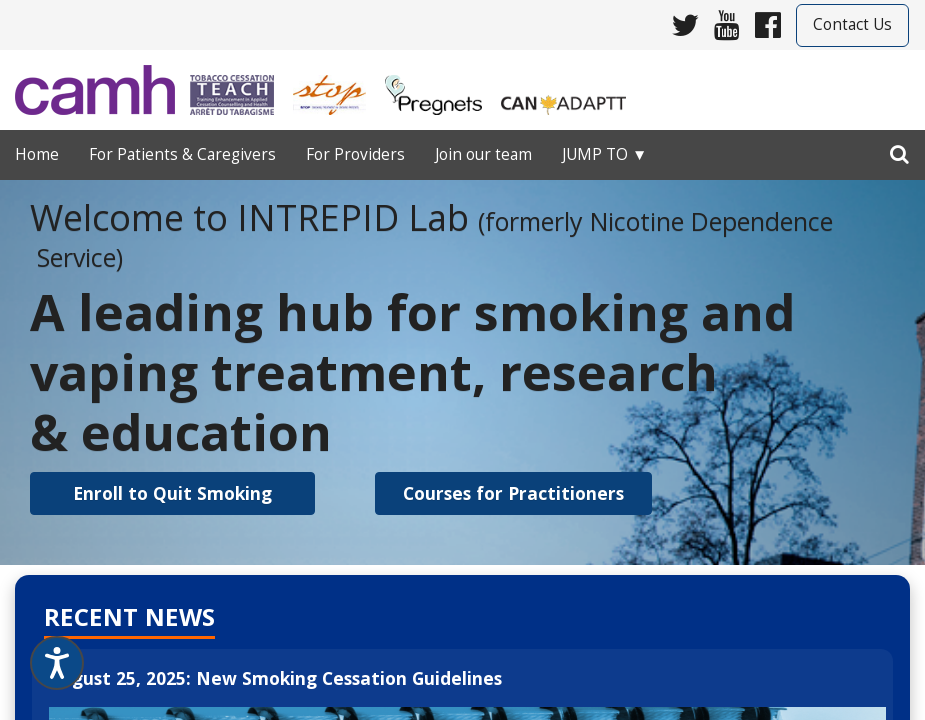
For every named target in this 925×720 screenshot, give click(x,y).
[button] (172, 493)
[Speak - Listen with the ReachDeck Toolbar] (57, 663)
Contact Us (852, 24)
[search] (899, 150)
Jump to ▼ (604, 154)
